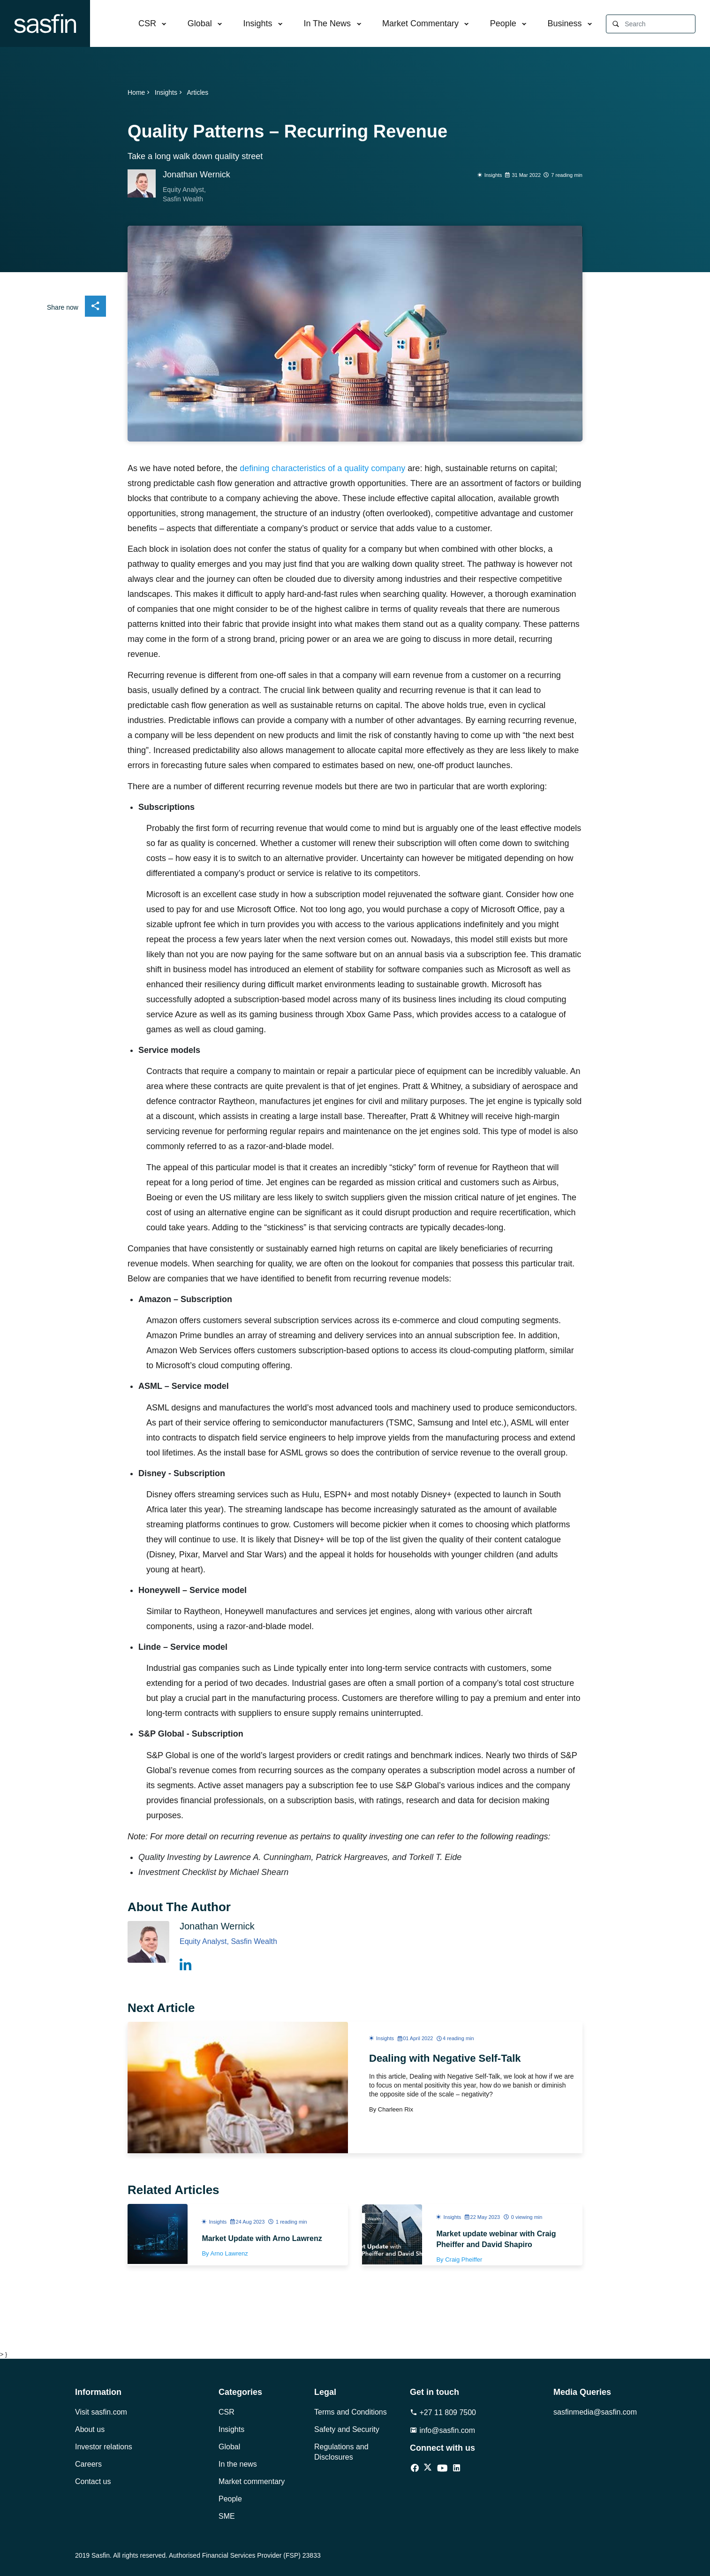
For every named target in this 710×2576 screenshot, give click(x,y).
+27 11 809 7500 (443, 2412)
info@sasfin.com (442, 2430)
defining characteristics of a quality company (322, 468)
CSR (147, 23)
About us (90, 2429)
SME (227, 2516)
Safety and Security (346, 2429)
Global (200, 23)
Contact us (93, 2481)
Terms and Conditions (350, 2412)
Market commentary (252, 2481)
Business (565, 23)
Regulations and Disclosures (341, 2452)
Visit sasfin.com (101, 2412)
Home (139, 92)
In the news (238, 2464)
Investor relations (103, 2447)
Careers (88, 2464)
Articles (197, 92)
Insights (257, 23)
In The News (327, 23)
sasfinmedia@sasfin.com (594, 2412)
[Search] (660, 24)
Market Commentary (420, 23)
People (503, 23)
